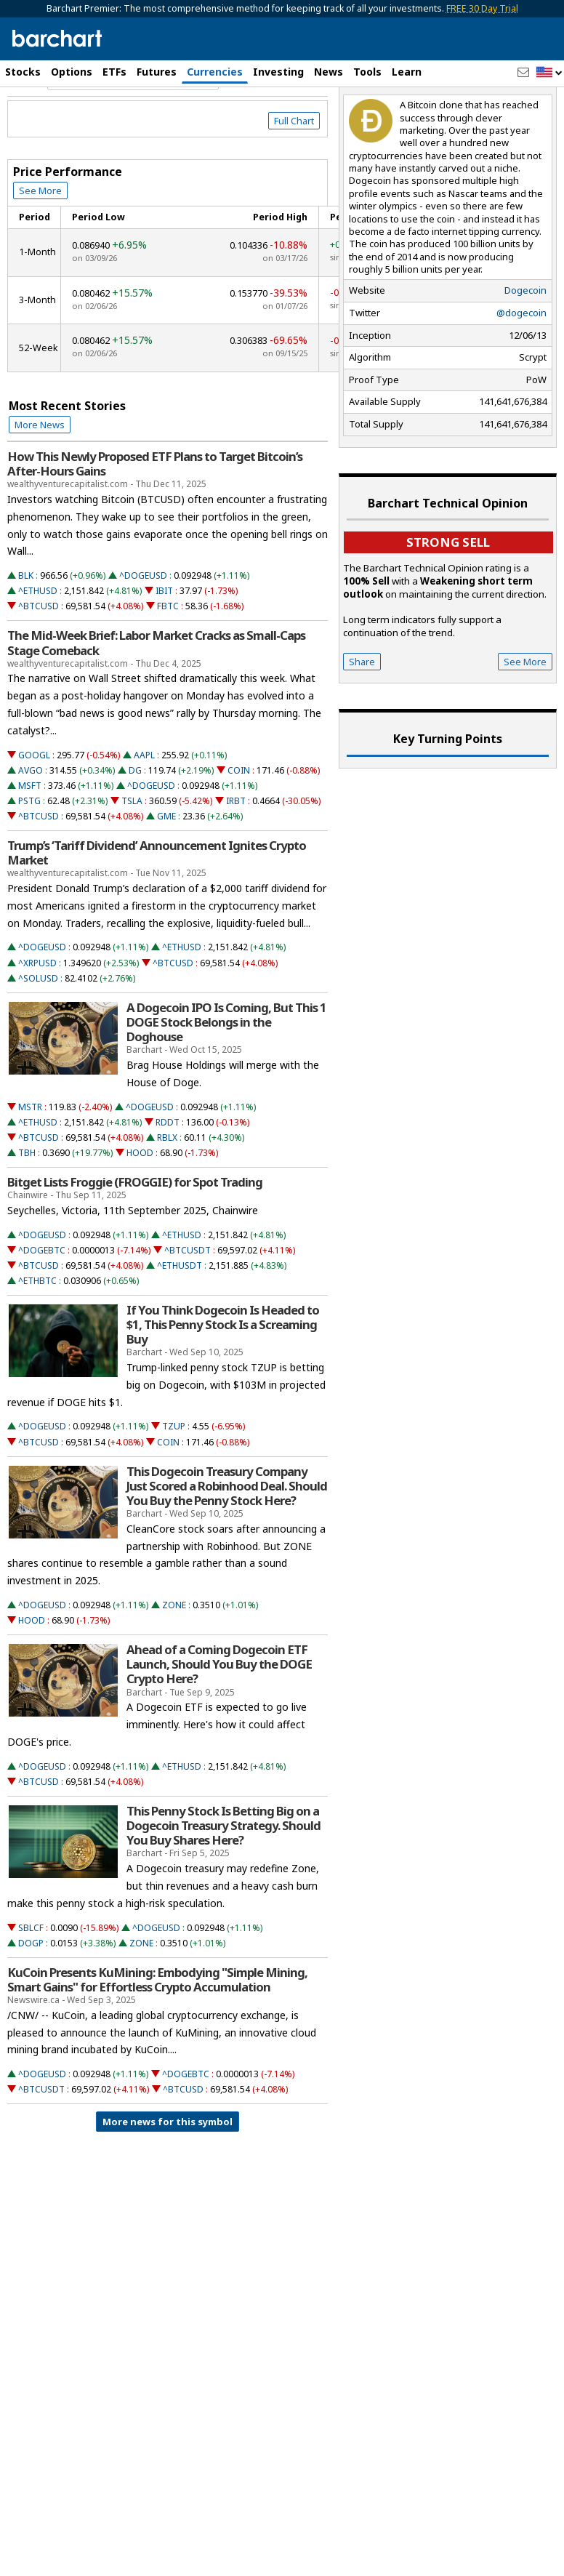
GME (166, 878)
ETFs (114, 72)
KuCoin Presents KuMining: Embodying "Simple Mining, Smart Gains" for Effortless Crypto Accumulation (157, 2041)
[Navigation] (133, 141)
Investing (278, 72)
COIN (238, 832)
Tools (367, 72)
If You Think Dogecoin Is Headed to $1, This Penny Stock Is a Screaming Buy (222, 1386)
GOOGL (34, 817)
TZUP (173, 1488)
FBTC (168, 668)
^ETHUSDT (179, 1327)
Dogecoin (525, 352)
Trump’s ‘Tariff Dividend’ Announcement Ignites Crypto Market (156, 914)
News (328, 72)
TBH (27, 1214)
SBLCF (31, 1989)
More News (40, 486)
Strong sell (448, 603)
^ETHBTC (37, 1342)
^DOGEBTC (41, 1312)
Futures (157, 72)
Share (362, 723)
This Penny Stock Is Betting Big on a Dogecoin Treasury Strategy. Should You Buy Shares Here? (223, 1887)
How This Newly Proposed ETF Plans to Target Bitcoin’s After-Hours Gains (154, 525)
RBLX (167, 1199)
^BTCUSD (38, 668)
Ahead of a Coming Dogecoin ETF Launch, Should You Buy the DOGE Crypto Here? (219, 1727)
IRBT (236, 862)
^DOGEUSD (143, 638)
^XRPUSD (37, 1025)
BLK (25, 638)
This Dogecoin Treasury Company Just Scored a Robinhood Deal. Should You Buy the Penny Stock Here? (226, 1548)
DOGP (31, 2005)
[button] (549, 73)
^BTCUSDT (187, 1312)
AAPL (144, 817)
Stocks (23, 72)
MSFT (29, 847)
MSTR (30, 1169)
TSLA (131, 862)
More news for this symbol (167, 2184)
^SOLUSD (38, 1040)
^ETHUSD (37, 653)
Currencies (215, 72)
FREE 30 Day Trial (482, 8)
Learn (407, 72)
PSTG (29, 862)
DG (135, 832)
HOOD (139, 1214)
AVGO (30, 832)
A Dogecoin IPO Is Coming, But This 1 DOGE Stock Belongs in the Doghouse (226, 1084)
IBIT (164, 653)
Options (71, 72)
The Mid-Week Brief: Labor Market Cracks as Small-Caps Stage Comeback (156, 705)
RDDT (168, 1184)
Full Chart (294, 183)
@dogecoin (521, 374)
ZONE (174, 1667)
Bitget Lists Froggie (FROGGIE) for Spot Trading (134, 1244)
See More (40, 253)
